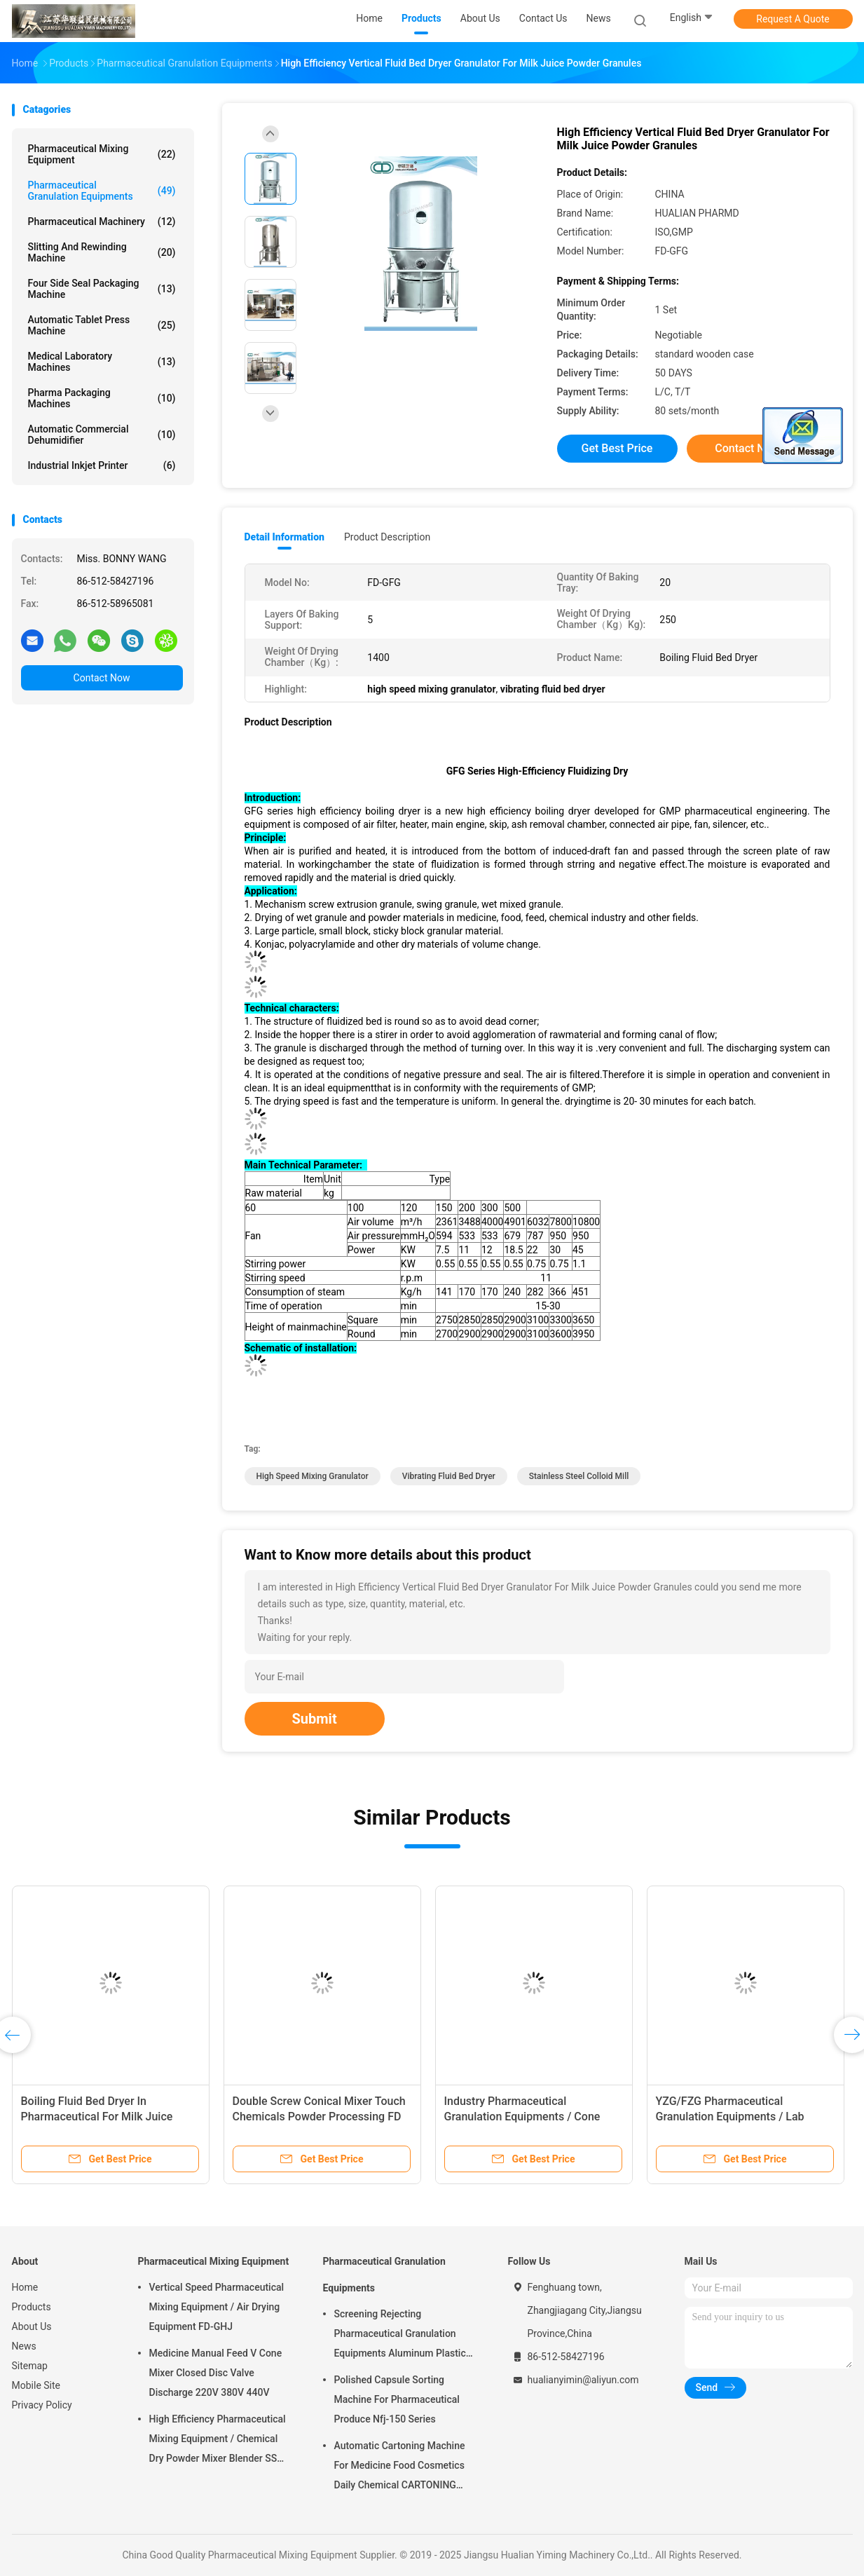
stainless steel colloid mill (579, 1476)
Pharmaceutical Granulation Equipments (102, 190)
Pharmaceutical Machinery (102, 221)
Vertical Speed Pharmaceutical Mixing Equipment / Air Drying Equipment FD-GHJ (216, 2307)
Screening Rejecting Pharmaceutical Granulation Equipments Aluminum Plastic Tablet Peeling (400, 2335)
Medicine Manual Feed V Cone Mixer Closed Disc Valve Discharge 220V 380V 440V (215, 2372)
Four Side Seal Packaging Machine (102, 289)
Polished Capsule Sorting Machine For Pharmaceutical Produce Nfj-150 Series (397, 2399)
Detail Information (284, 537)
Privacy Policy (42, 2405)
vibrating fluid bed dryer (448, 1476)
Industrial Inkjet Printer (102, 465)
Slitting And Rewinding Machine (102, 252)
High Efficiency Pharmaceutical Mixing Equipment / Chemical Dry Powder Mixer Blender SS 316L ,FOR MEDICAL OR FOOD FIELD (217, 2440)
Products (31, 2306)
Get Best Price (617, 448)
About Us (32, 2326)
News (24, 2346)
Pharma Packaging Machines (102, 398)
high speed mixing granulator (312, 1476)
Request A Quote (792, 19)
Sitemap (30, 2365)
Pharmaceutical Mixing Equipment (102, 154)
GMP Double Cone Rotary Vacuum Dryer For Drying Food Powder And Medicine (107, 2116)
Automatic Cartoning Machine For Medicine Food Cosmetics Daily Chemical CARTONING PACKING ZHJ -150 (399, 2467)
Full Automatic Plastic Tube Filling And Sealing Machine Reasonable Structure (529, 2116)
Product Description (387, 537)
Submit (314, 1718)
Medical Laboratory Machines (102, 361)
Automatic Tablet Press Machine (102, 325)
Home (25, 2287)
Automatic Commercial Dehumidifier (102, 434)
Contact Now (102, 677)
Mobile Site (36, 2385)
